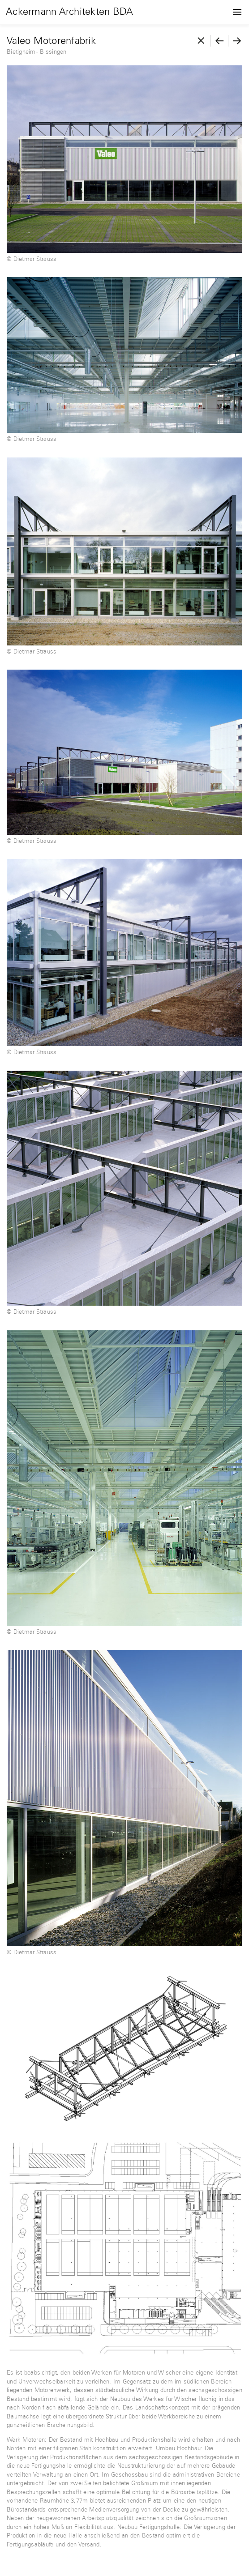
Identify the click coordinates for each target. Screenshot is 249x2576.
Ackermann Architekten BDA (69, 12)
